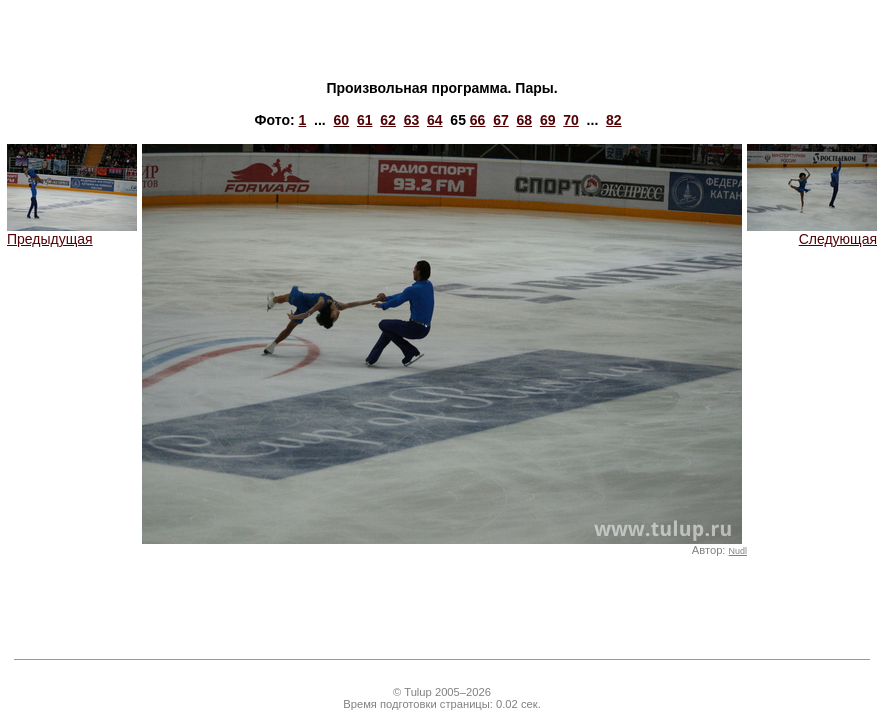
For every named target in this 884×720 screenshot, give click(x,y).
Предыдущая (72, 232)
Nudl (738, 551)
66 (478, 120)
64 (435, 120)
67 (501, 120)
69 (548, 120)
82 (614, 120)
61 (365, 120)
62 (388, 120)
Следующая (812, 232)
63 (412, 120)
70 (571, 120)
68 (525, 120)
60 (342, 120)
